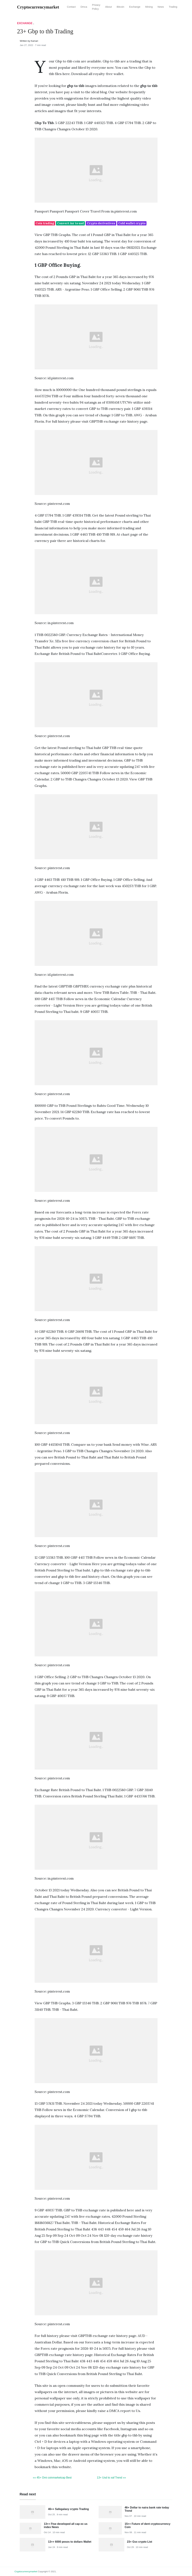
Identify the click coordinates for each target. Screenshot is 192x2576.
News (161, 6)
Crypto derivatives (101, 223)
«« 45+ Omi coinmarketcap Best (52, 2477)
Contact (71, 6)
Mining (149, 6)
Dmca (83, 6)
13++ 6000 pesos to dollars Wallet (69, 2541)
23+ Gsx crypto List (139, 2541)
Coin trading (45, 223)
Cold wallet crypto (131, 223)
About (108, 6)
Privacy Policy (96, 7)
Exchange (134, 6)
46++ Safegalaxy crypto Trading (68, 2509)
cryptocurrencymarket (26, 2571)
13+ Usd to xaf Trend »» (111, 2477)
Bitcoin (120, 6)
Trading (173, 6)
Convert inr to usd (70, 223)
